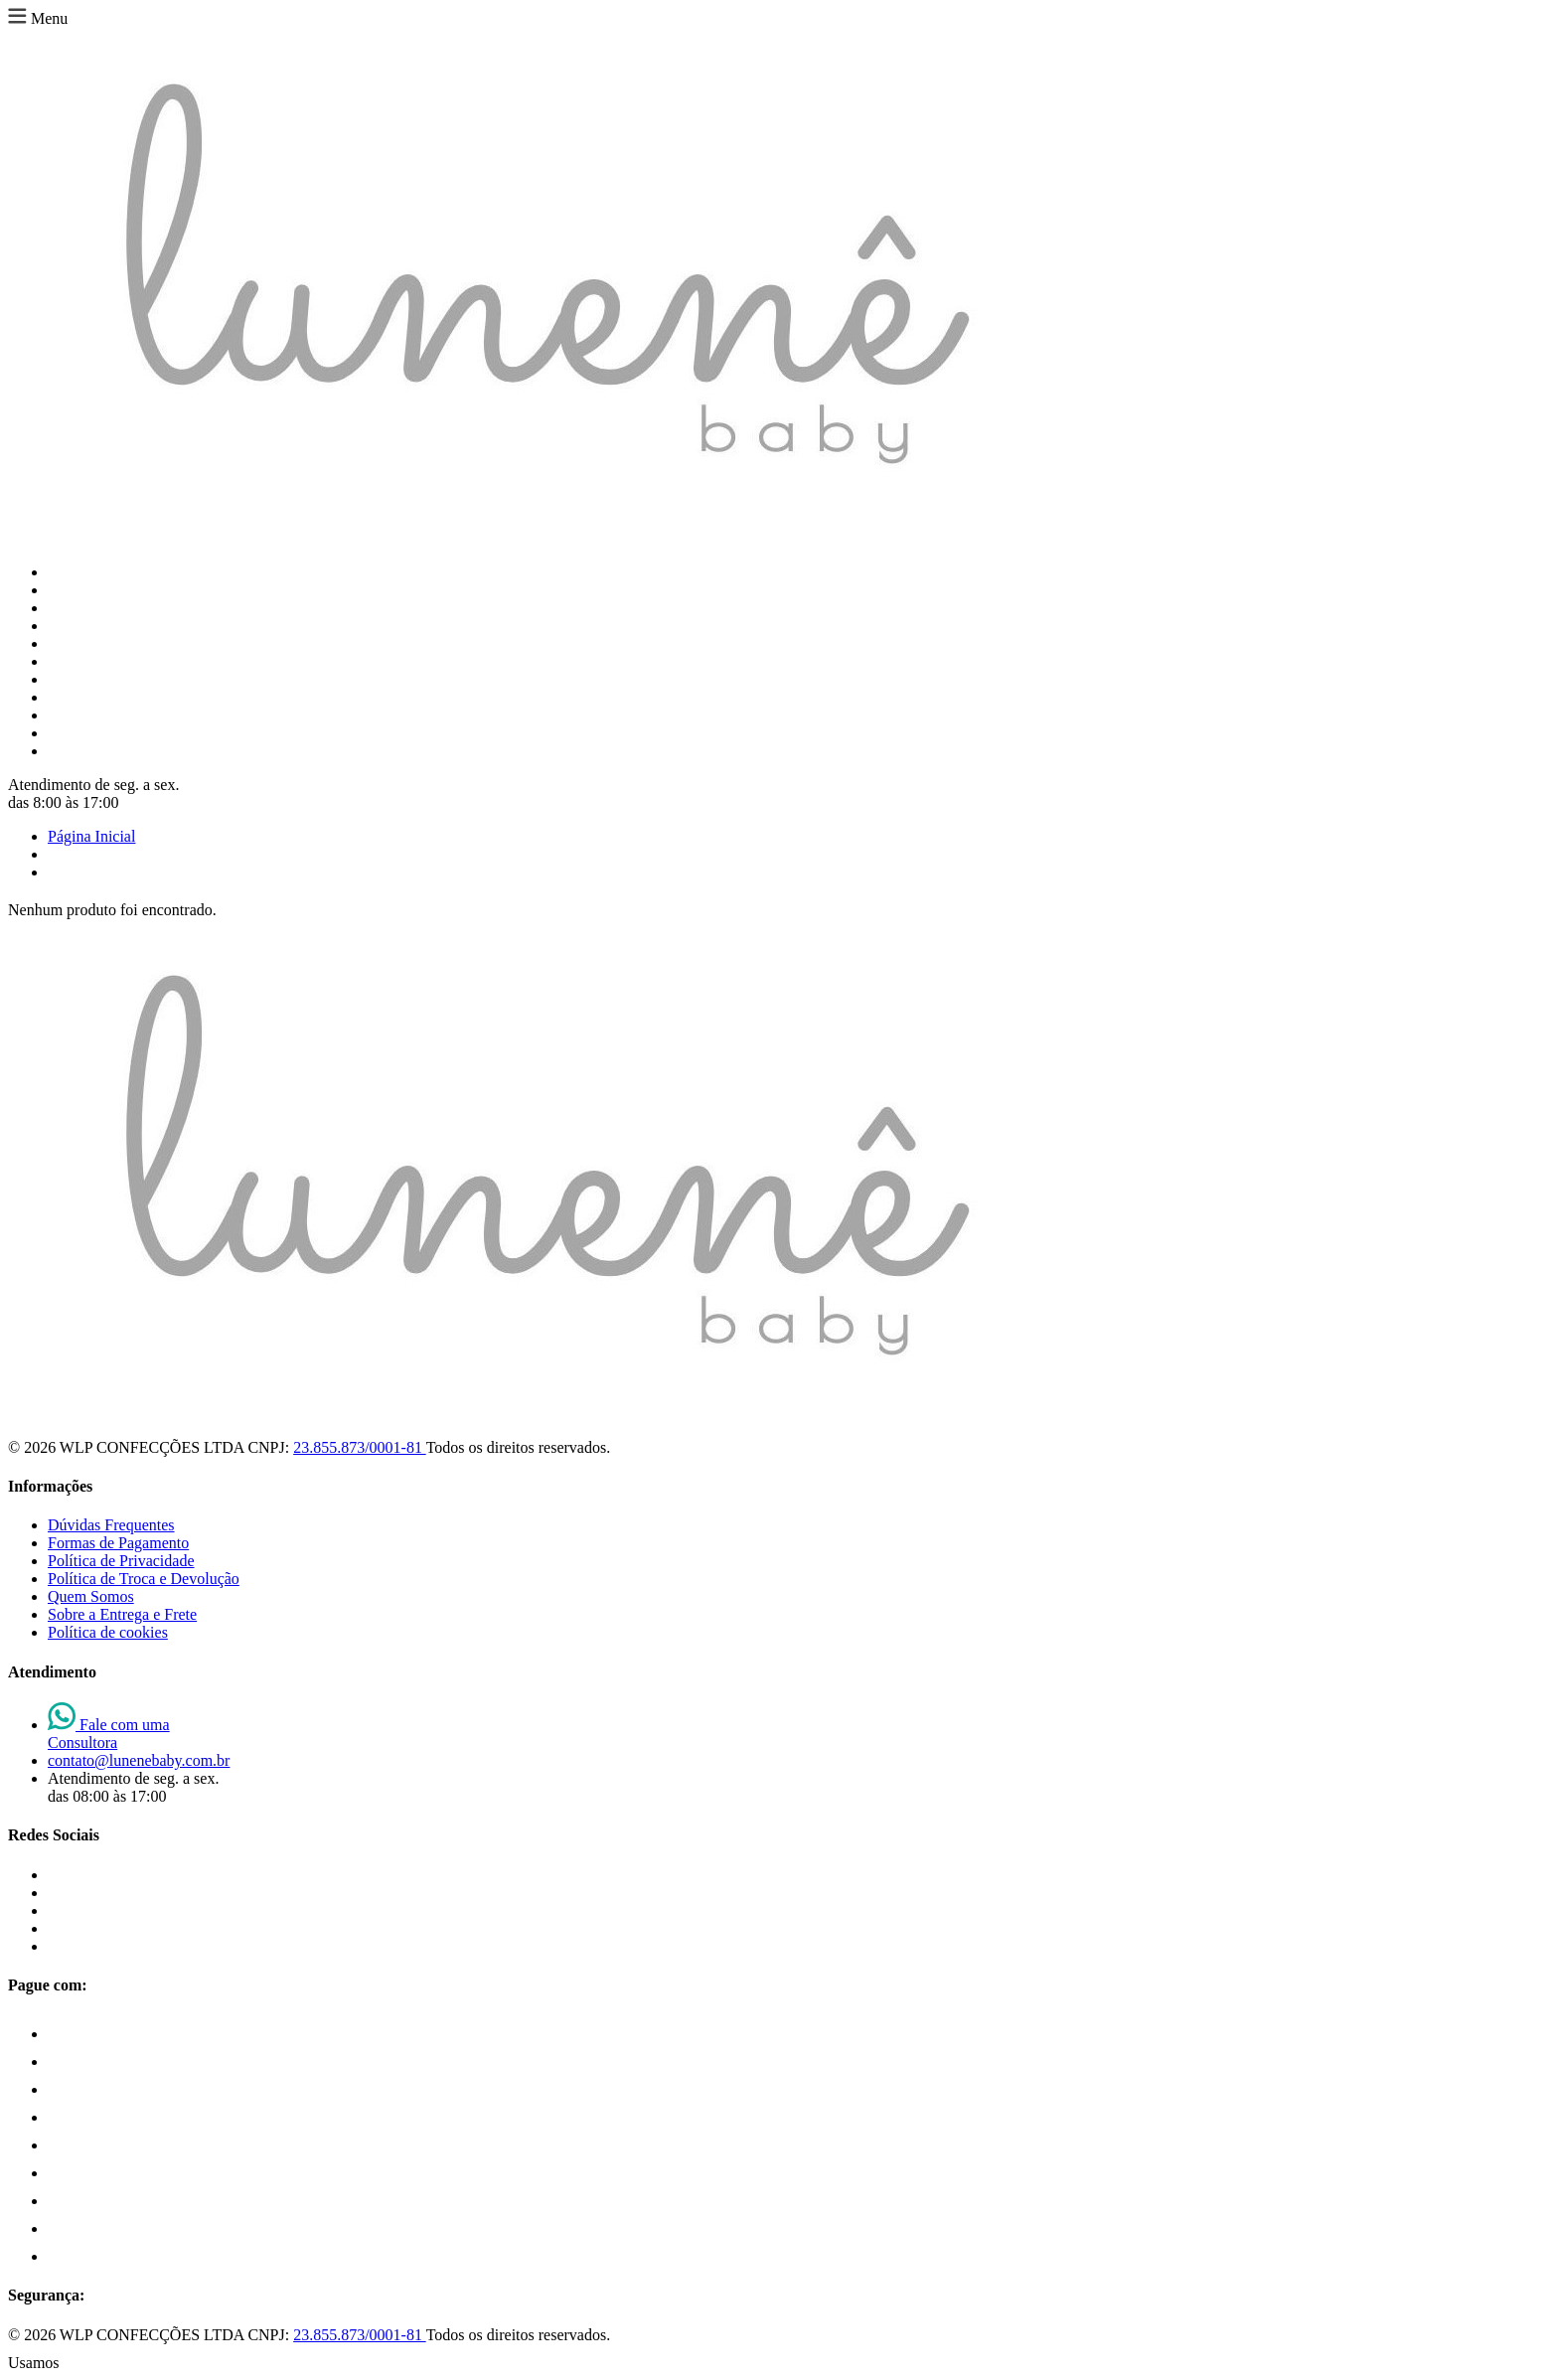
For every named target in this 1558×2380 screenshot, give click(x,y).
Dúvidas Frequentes (111, 1524)
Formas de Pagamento (118, 1542)
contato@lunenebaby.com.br (139, 1760)
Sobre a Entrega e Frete (122, 1614)
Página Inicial (91, 836)
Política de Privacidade (121, 1560)
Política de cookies (108, 1632)
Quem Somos (91, 1596)
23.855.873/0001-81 (359, 1447)
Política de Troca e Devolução (143, 1578)
